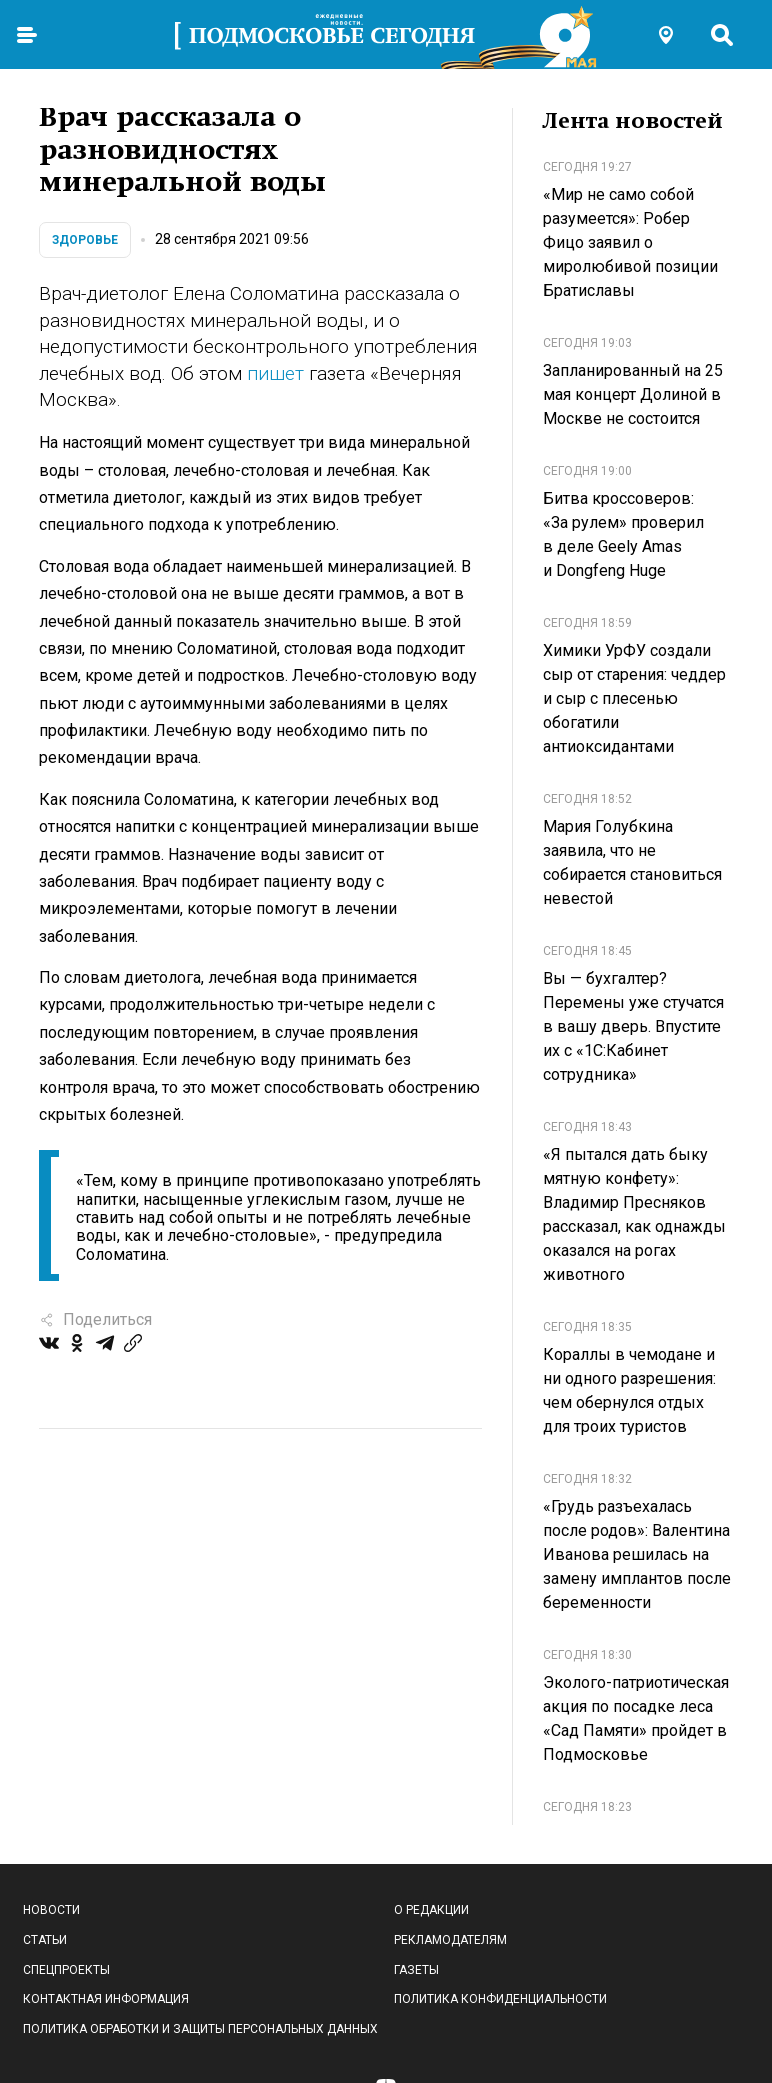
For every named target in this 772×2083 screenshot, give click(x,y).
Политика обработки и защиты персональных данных (200, 2029)
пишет (275, 373)
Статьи (45, 1940)
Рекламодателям (450, 1940)
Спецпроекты (66, 1970)
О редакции (431, 1910)
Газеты (416, 1970)
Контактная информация (106, 1999)
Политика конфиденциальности (500, 1999)
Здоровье (85, 240)
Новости (51, 1910)
